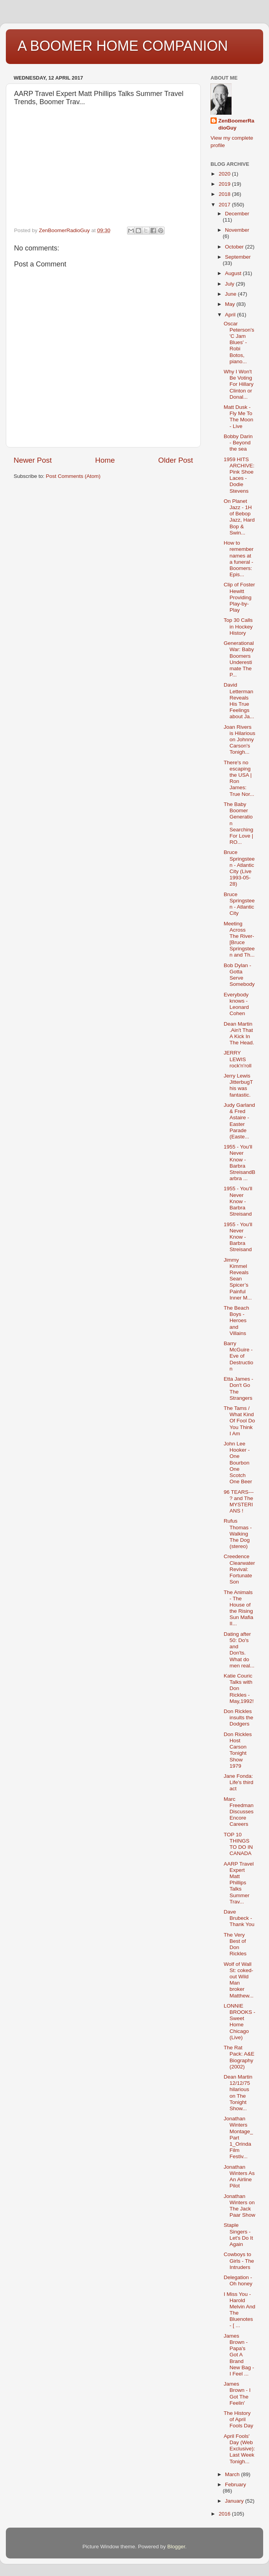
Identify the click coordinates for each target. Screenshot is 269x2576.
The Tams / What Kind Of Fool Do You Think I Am (239, 1420)
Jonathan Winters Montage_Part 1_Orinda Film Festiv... (238, 2137)
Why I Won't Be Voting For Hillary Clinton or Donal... (239, 384)
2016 (225, 2514)
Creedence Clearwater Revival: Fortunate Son (239, 1569)
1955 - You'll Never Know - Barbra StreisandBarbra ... (239, 1162)
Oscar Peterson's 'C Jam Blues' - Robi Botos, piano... (239, 342)
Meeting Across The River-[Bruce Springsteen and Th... (239, 939)
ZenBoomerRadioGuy (236, 124)
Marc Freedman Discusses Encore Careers (239, 1811)
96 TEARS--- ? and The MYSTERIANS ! (239, 1501)
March (233, 2474)
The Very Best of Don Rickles (235, 1944)
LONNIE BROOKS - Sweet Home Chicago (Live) (239, 2021)
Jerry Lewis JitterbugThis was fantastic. (238, 1085)
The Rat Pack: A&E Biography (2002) (239, 2057)
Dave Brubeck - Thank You (239, 1918)
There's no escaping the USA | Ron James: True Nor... (239, 778)
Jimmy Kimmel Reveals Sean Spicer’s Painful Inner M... (238, 1279)
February (235, 2484)
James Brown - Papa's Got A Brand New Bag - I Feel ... (239, 2355)
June (231, 294)
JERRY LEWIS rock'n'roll (237, 1059)
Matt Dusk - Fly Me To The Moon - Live (238, 416)
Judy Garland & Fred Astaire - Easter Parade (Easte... (239, 1121)
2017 (225, 205)
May (230, 304)
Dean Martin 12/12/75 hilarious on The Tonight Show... (238, 2092)
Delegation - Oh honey (238, 2280)
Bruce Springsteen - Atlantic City (239, 903)
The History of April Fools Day (238, 2419)
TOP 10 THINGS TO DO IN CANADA (238, 1844)
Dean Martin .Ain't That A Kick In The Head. (239, 1033)
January (235, 2501)
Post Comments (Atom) (73, 476)
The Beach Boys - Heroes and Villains (236, 1320)
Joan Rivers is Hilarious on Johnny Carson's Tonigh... (239, 739)
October (235, 247)
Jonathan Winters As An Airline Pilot (239, 2176)
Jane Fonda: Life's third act (238, 1782)
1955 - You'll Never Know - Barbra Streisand (238, 1201)
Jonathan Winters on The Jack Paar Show (239, 2205)
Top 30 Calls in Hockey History (238, 626)
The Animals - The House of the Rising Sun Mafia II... (238, 1608)
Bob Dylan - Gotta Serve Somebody (239, 974)
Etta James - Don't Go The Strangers (238, 1388)
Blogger (176, 2546)
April (231, 315)
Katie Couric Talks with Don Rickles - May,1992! (239, 1688)
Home (105, 460)
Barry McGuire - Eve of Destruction (238, 1356)
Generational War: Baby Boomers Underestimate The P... (239, 659)
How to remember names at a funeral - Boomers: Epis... (239, 558)
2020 (225, 174)
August (234, 273)
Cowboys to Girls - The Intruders (239, 2260)
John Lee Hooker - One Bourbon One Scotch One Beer (238, 1462)
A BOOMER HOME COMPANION (123, 46)
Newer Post (33, 460)
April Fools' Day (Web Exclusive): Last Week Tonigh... (239, 2448)
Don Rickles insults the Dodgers (238, 1717)
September (238, 257)
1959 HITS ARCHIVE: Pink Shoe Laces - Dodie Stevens (239, 475)
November (237, 230)
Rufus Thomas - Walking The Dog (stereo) (238, 1533)
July (230, 284)
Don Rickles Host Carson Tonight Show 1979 (238, 1750)
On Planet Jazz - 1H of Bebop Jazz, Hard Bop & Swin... (239, 517)
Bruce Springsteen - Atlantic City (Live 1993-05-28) (239, 868)
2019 (225, 184)
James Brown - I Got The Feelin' (237, 2393)
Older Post (175, 460)
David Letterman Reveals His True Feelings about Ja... (239, 700)
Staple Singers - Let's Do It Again (238, 2234)
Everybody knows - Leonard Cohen (236, 1004)
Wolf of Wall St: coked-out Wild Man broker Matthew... (239, 1980)
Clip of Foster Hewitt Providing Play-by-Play (239, 597)
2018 (225, 194)
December (237, 214)
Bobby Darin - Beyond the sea (238, 442)
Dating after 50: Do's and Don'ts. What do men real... (239, 1650)
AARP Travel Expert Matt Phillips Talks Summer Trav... (239, 1883)
